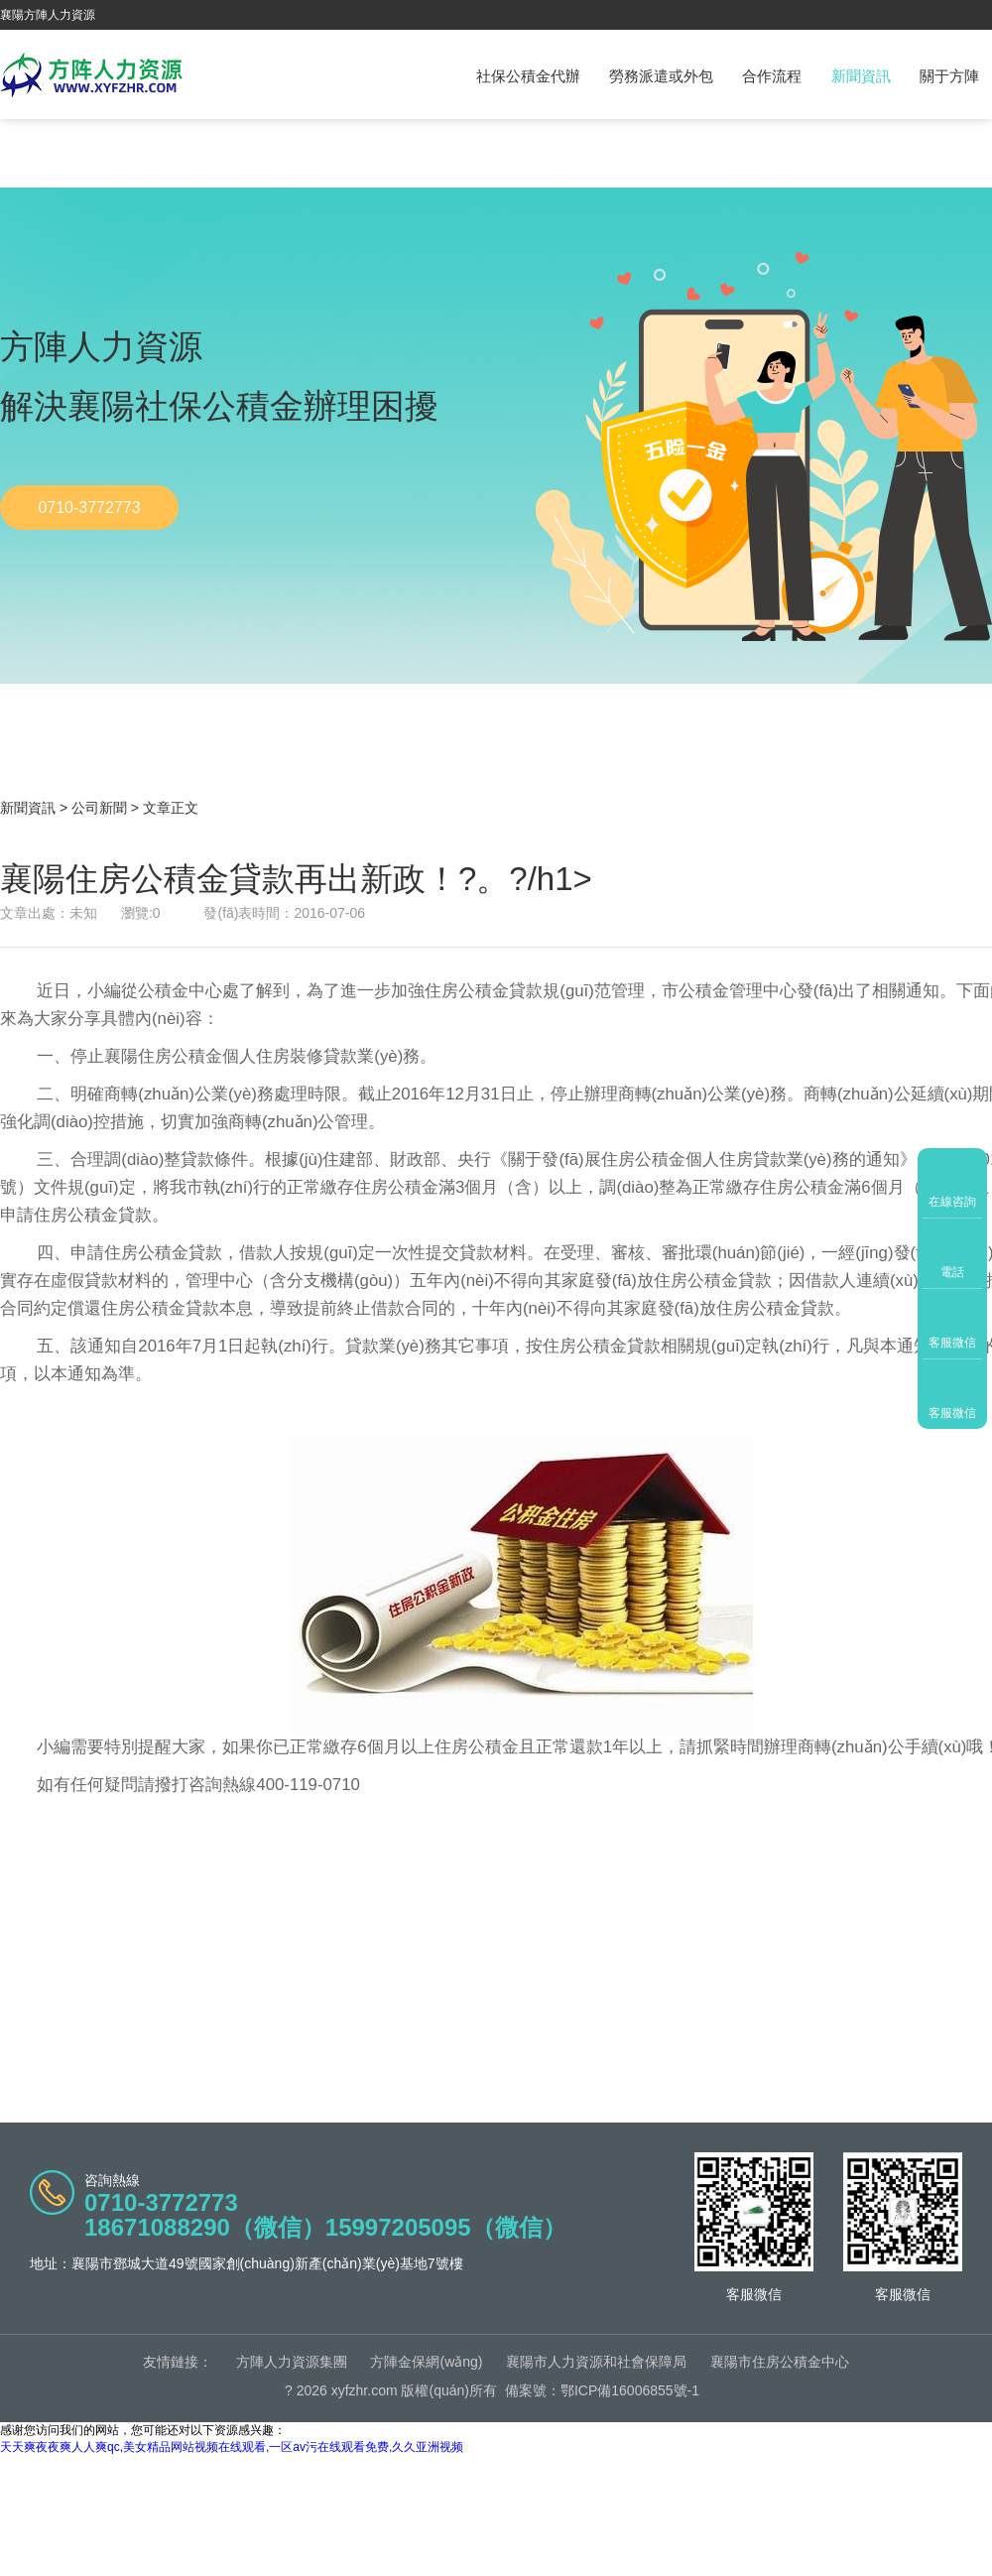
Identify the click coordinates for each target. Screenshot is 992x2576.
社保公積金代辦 (528, 75)
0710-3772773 (89, 507)
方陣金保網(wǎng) (426, 2362)
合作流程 (772, 75)
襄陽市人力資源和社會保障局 (596, 2362)
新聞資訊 (861, 75)
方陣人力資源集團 (291, 2362)
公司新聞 (99, 808)
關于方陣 (949, 75)
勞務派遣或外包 (661, 75)
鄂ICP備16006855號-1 (629, 2390)
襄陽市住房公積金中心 (779, 2362)
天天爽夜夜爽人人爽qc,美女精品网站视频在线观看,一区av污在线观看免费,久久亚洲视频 (231, 2447)
